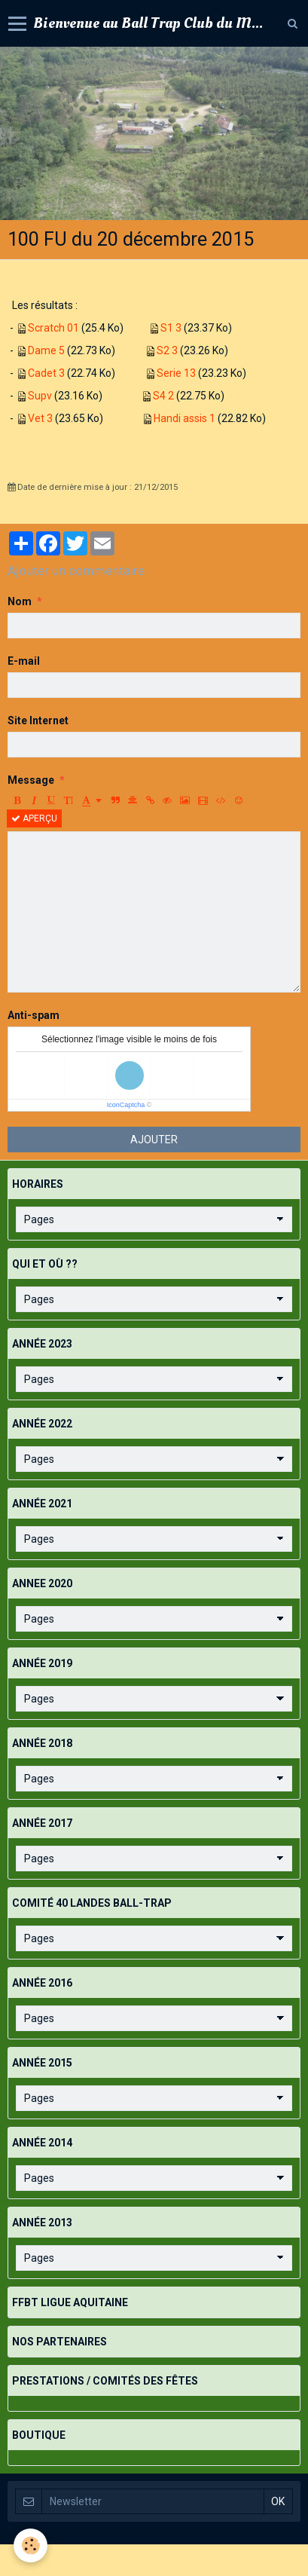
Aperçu (34, 818)
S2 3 (167, 350)
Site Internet (38, 720)
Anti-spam (33, 1015)
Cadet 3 (46, 373)
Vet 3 (40, 418)
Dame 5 (46, 350)
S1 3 (170, 328)
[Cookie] (30, 2545)
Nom (20, 601)
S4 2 (163, 396)
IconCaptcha (126, 1105)
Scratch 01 (53, 328)
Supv (40, 396)
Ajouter (154, 1140)
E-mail (24, 661)
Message (31, 780)
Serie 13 (176, 373)
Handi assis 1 (184, 418)
